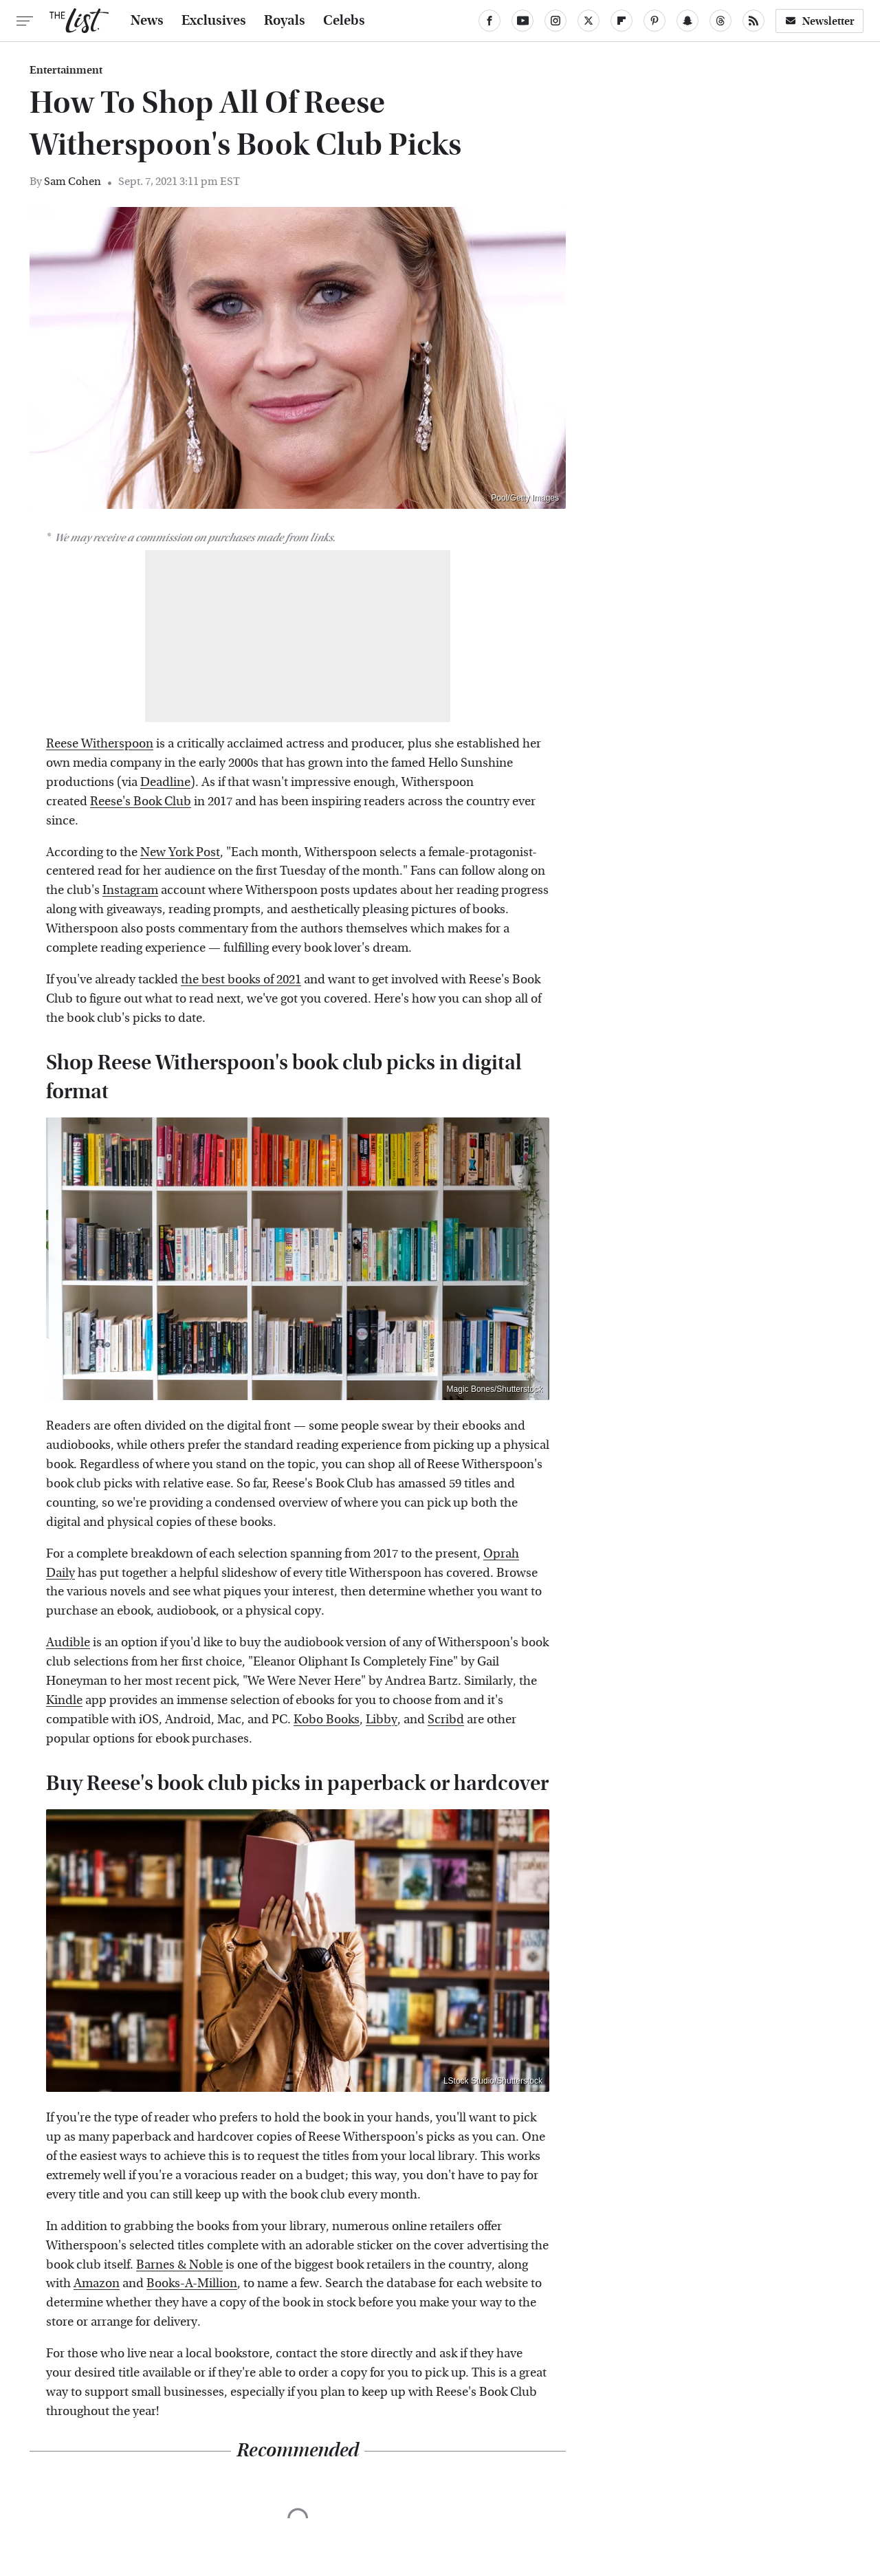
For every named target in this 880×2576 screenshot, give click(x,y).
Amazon (97, 2283)
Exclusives (214, 20)
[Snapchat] (687, 21)
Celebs (344, 20)
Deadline (165, 782)
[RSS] (753, 21)
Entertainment (66, 70)
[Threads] (721, 21)
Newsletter (819, 21)
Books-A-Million (191, 2283)
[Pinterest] (655, 21)
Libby (381, 1719)
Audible (68, 1642)
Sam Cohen (72, 181)
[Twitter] (589, 21)
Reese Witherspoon (99, 743)
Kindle (64, 1700)
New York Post (180, 852)
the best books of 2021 (241, 979)
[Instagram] (555, 21)
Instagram (130, 890)
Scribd (446, 1719)
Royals (284, 20)
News (147, 20)
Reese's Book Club (140, 801)
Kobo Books (327, 1719)
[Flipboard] (621, 21)
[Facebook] (489, 21)
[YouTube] (523, 21)
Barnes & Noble (179, 2265)
